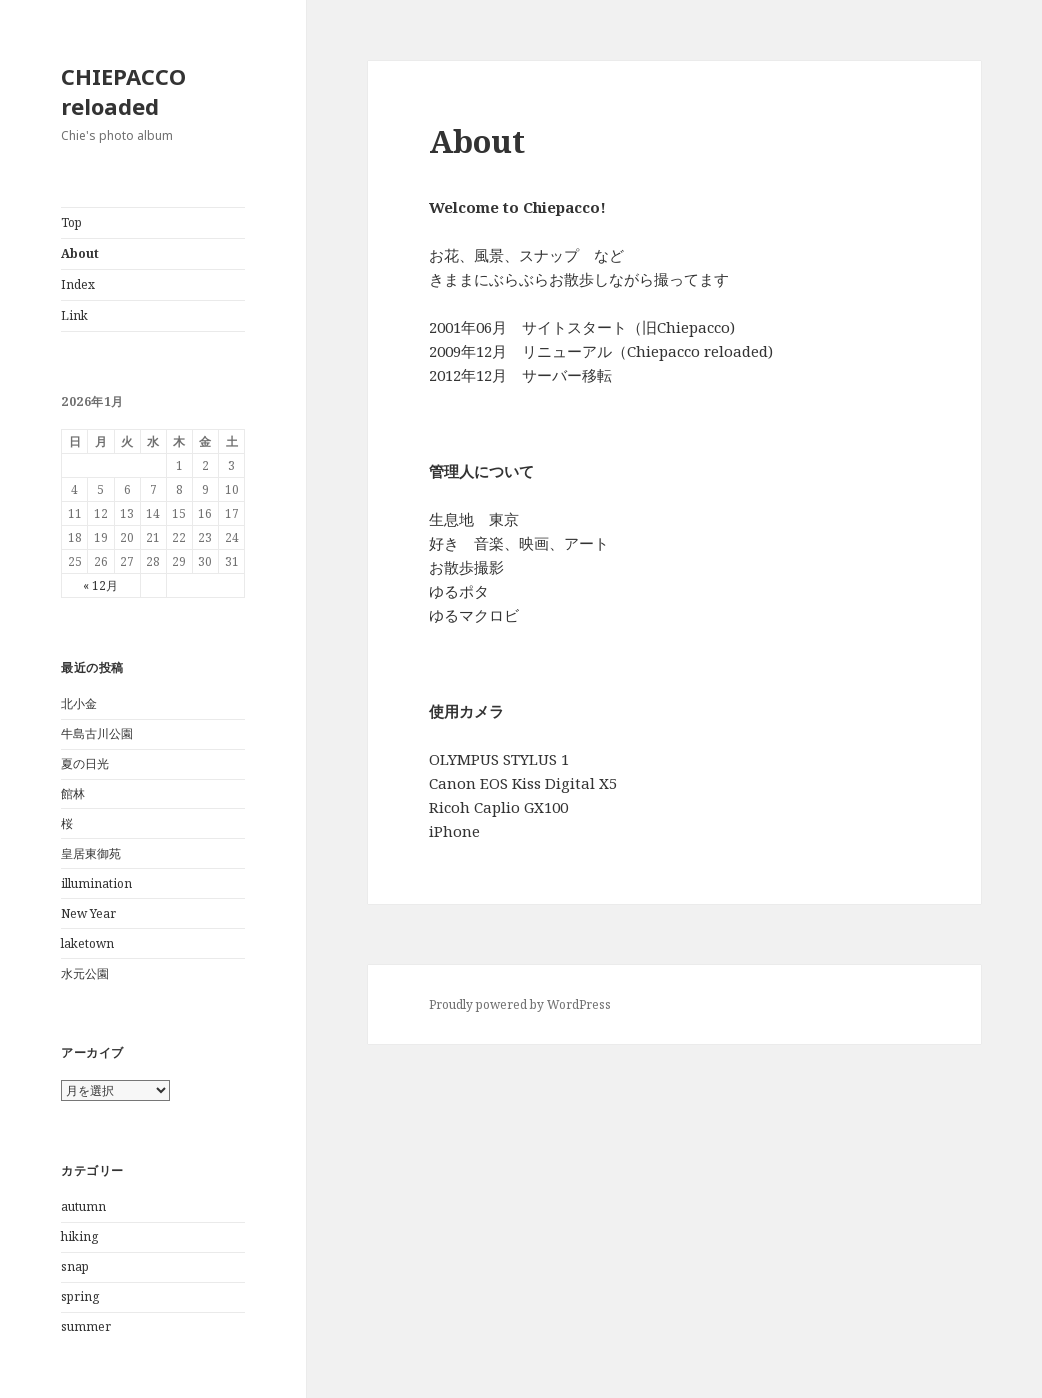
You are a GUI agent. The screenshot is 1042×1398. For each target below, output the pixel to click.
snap (75, 1266)
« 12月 (100, 585)
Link (74, 315)
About (80, 253)
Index (78, 284)
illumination (96, 883)
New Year (88, 913)
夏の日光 (85, 763)
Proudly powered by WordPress (520, 1004)
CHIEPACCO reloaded (123, 91)
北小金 (79, 703)
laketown (87, 943)
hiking (79, 1236)
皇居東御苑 (91, 853)
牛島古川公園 (97, 733)
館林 (73, 793)
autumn (83, 1206)
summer (86, 1326)
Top (71, 222)
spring (80, 1296)
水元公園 (85, 973)
